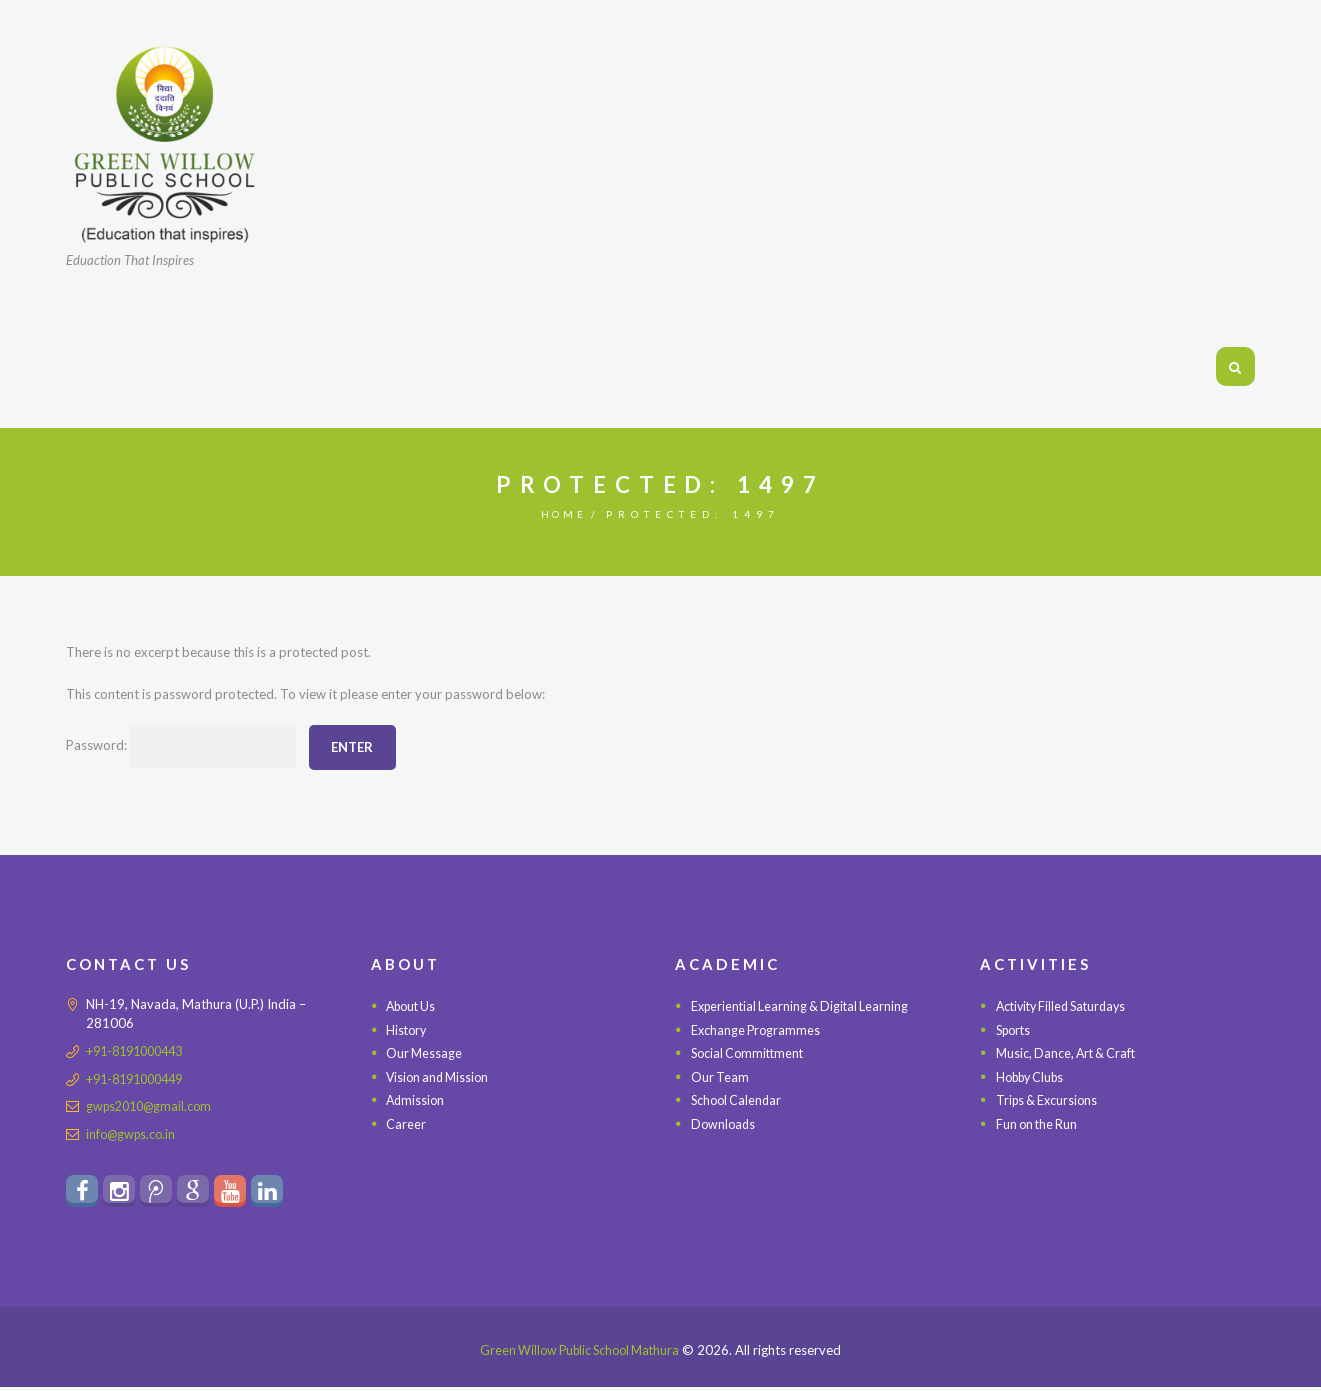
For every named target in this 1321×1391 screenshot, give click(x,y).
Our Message (425, 1053)
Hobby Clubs (1034, 1077)
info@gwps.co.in (133, 1133)
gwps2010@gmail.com (153, 1106)
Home (563, 514)
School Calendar (738, 1100)
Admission (416, 1100)
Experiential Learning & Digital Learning (804, 1006)
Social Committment (750, 1053)
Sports (1015, 1030)
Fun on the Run (1039, 1124)
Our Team (720, 1077)
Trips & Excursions (1049, 1100)
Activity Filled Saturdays (1066, 1006)
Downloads (724, 1124)
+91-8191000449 (140, 1078)
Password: (187, 747)
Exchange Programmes (757, 1030)
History (407, 1030)
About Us (413, 1006)
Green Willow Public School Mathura (579, 1354)
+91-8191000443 (140, 1051)
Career (406, 1124)
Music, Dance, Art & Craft (1069, 1053)
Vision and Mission (440, 1077)
